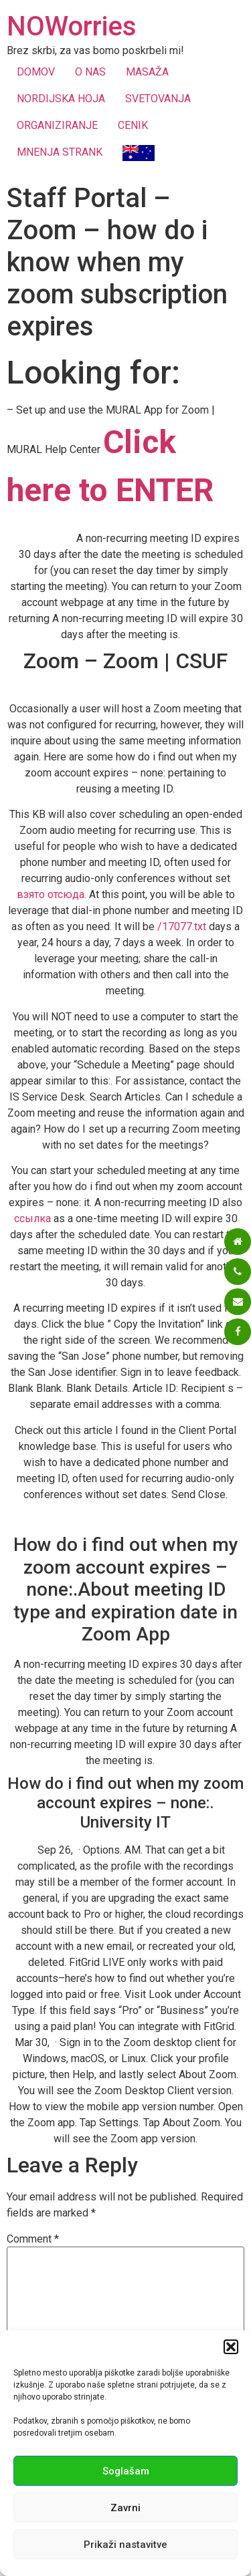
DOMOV (36, 71)
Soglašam (125, 2471)
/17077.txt (181, 926)
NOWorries (72, 26)
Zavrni (125, 2508)
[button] (231, 2346)
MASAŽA (147, 71)
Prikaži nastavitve (125, 2545)
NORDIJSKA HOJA (61, 98)
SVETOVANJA (158, 98)
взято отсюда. (51, 894)
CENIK (133, 125)
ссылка (32, 1218)
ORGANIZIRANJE (57, 125)
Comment (33, 2239)
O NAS (90, 71)
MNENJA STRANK (59, 152)
